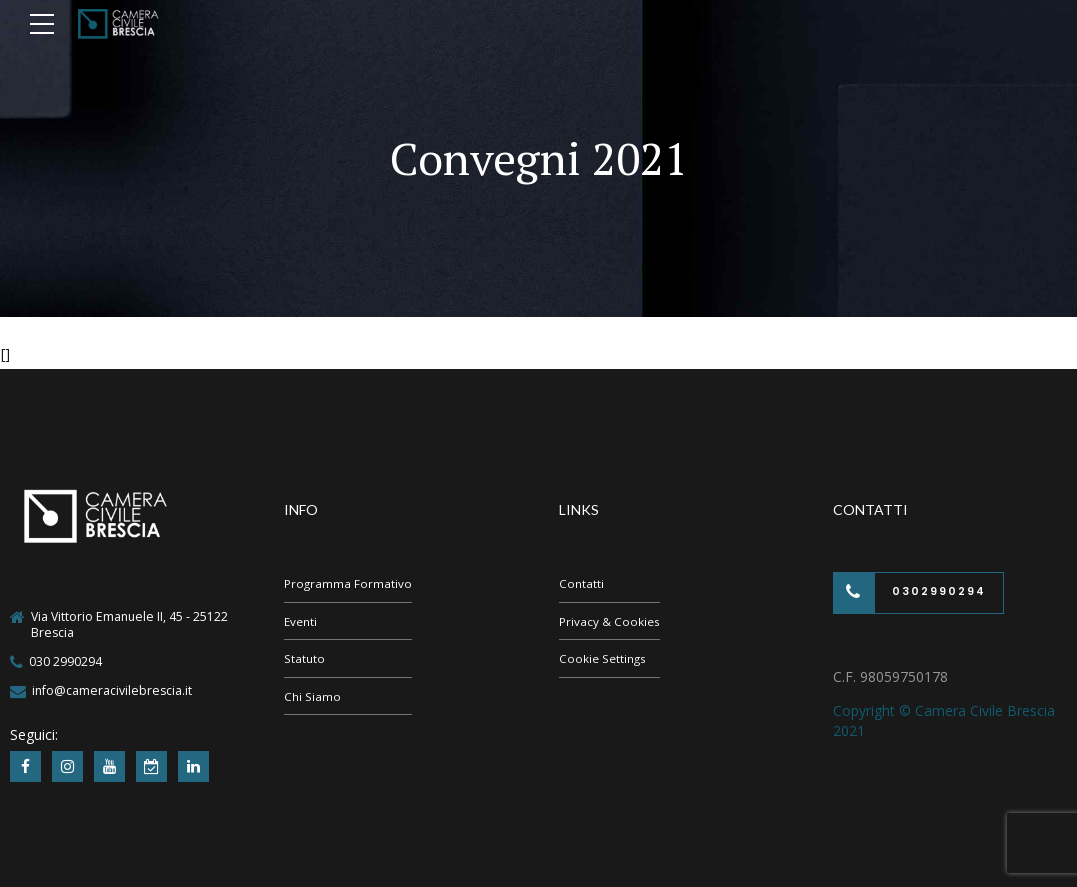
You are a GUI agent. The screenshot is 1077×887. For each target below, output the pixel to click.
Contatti (581, 583)
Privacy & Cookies (610, 622)
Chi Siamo (312, 699)
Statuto (304, 660)
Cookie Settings (604, 660)
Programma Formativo (348, 583)
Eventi (301, 622)
